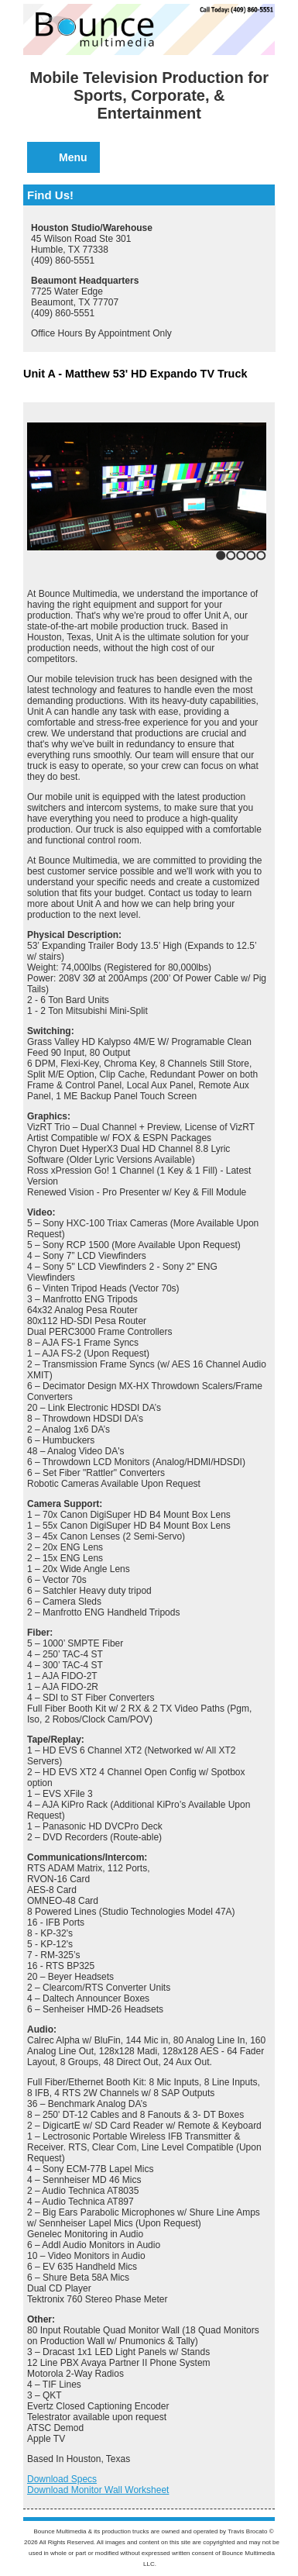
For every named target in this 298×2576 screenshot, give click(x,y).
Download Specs (62, 2479)
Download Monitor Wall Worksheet (98, 2490)
